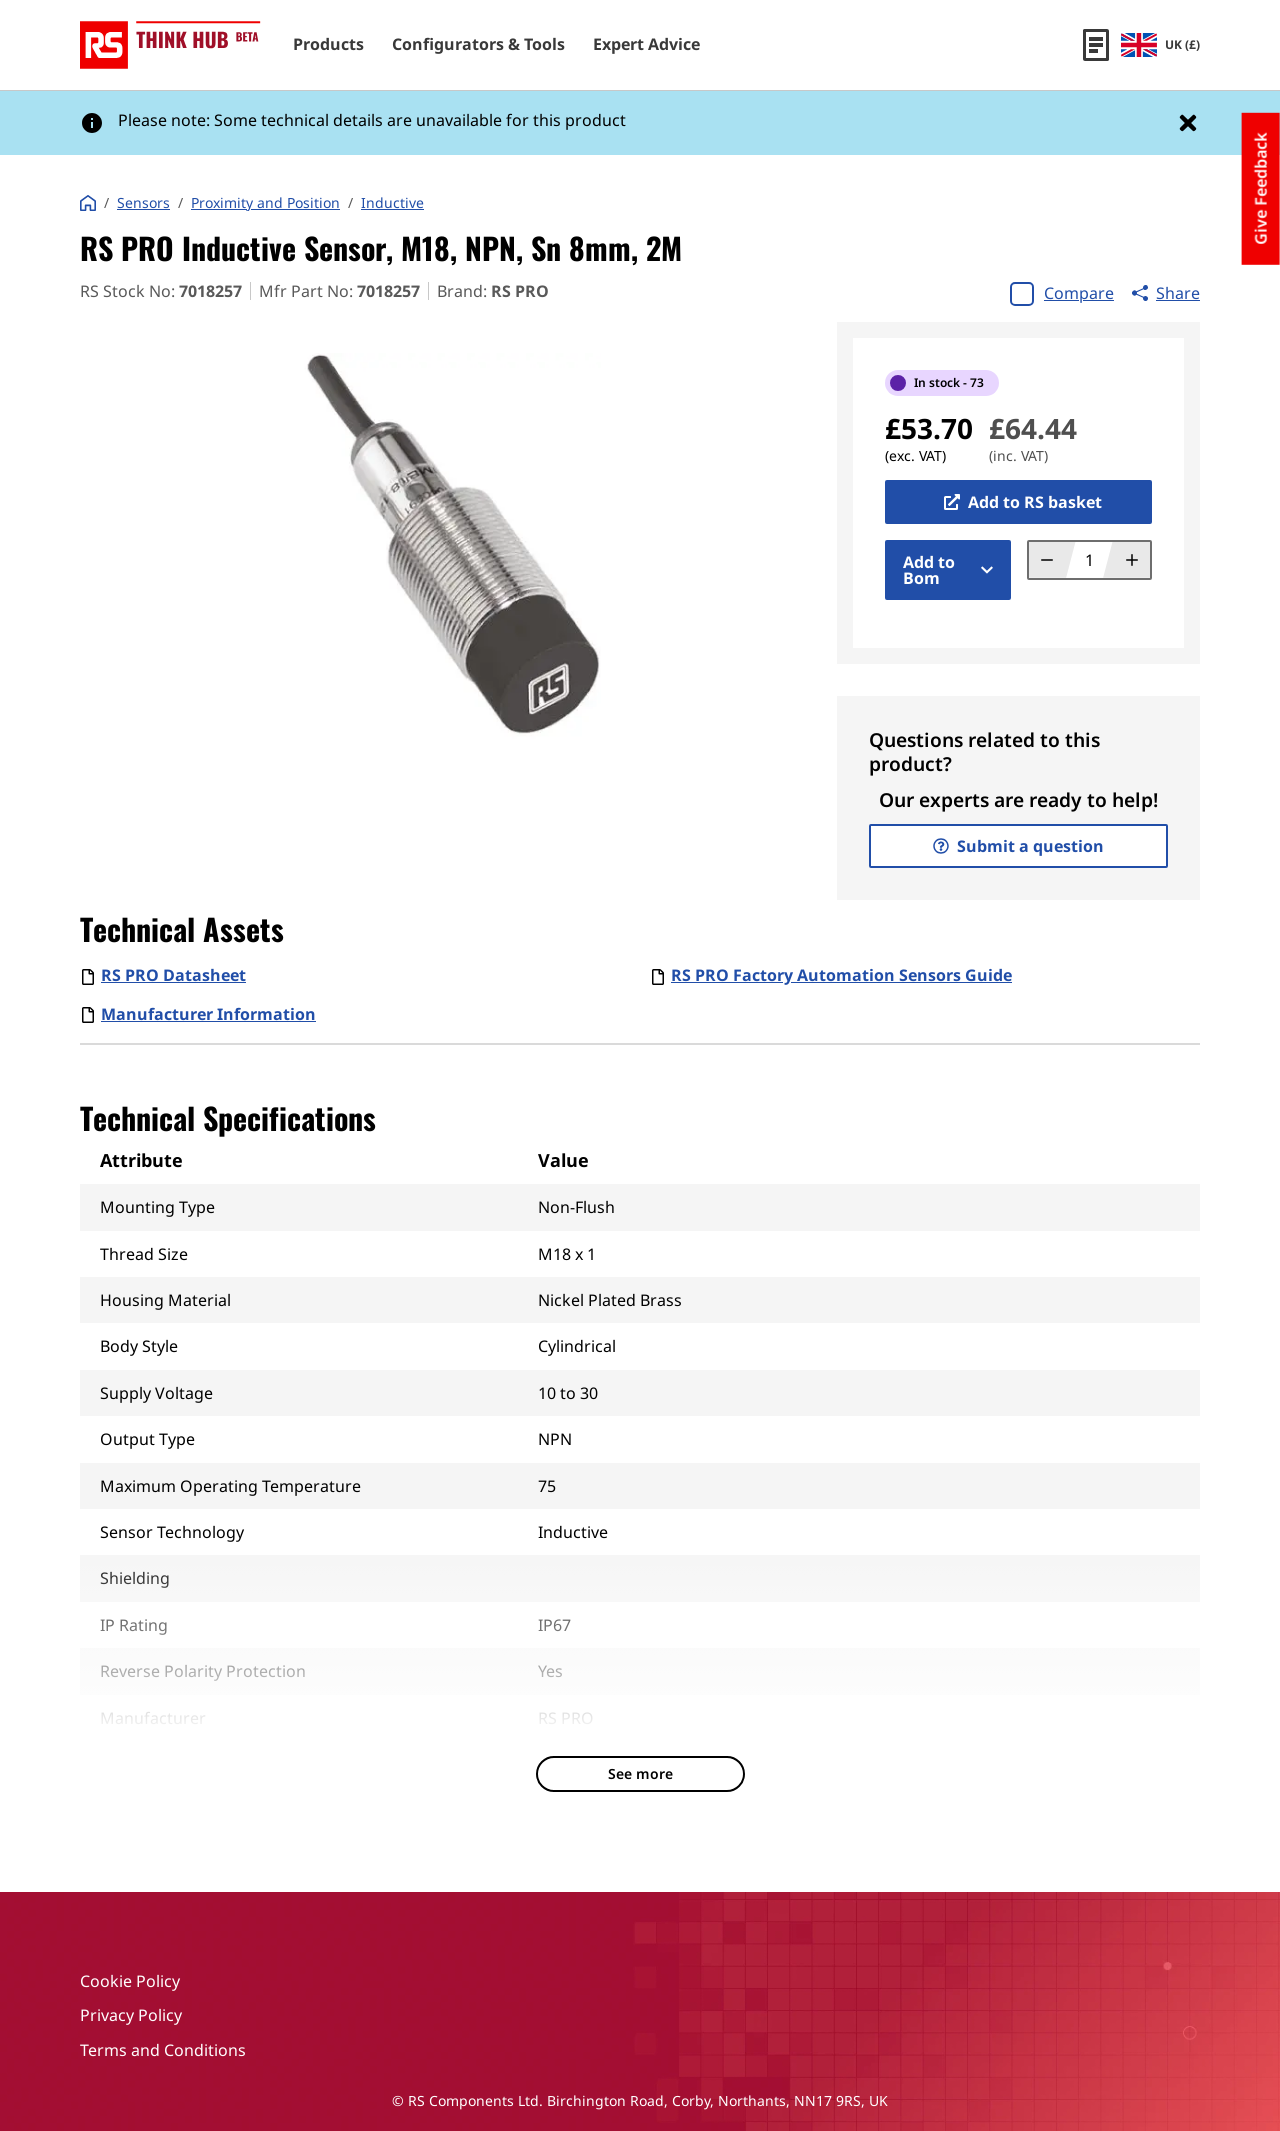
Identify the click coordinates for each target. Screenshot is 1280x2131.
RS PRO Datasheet (173, 975)
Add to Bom (947, 570)
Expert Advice (646, 45)
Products (328, 45)
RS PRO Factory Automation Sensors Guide (841, 975)
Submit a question (1018, 846)
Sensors (143, 203)
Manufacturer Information (208, 1014)
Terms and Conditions (163, 2050)
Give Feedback (1261, 189)
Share (1166, 293)
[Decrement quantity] (1052, 560)
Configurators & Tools (478, 45)
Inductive (392, 203)
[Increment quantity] (1126, 560)
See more (640, 1773)
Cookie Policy (130, 1981)
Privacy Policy (131, 2015)
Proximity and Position (265, 203)
